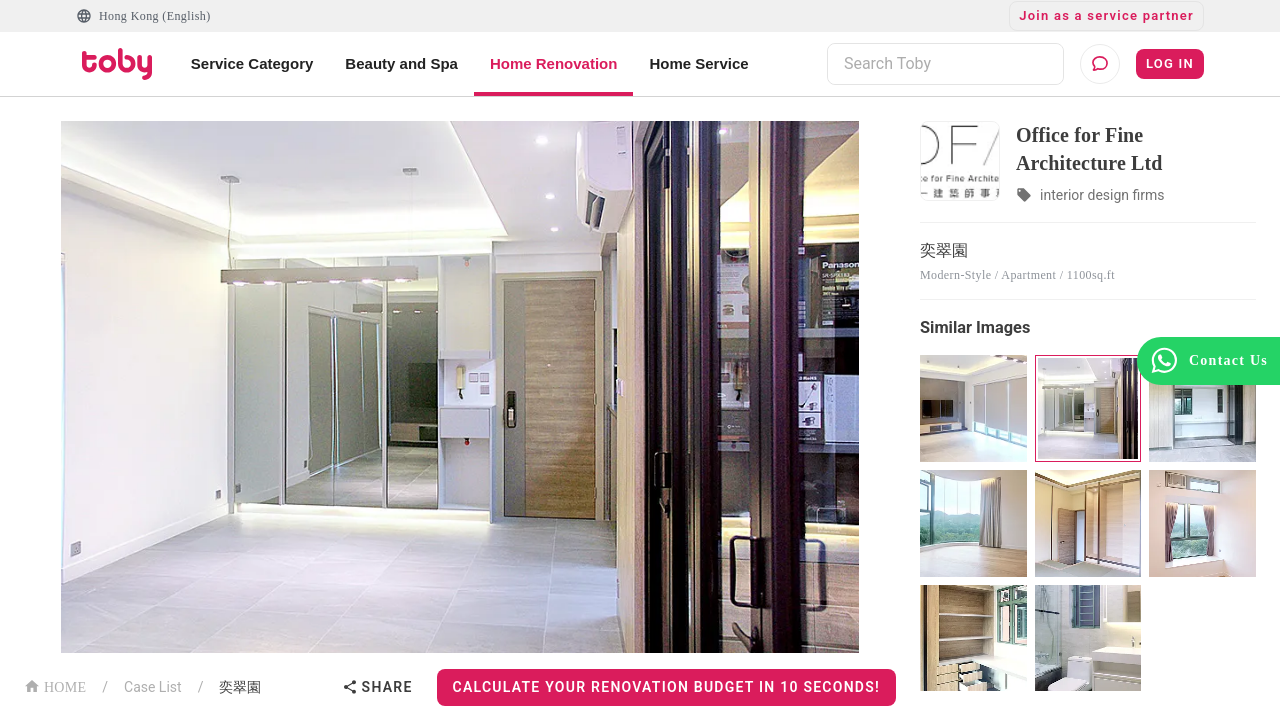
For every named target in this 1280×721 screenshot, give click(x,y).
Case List (153, 687)
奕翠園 (240, 687)
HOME (55, 685)
